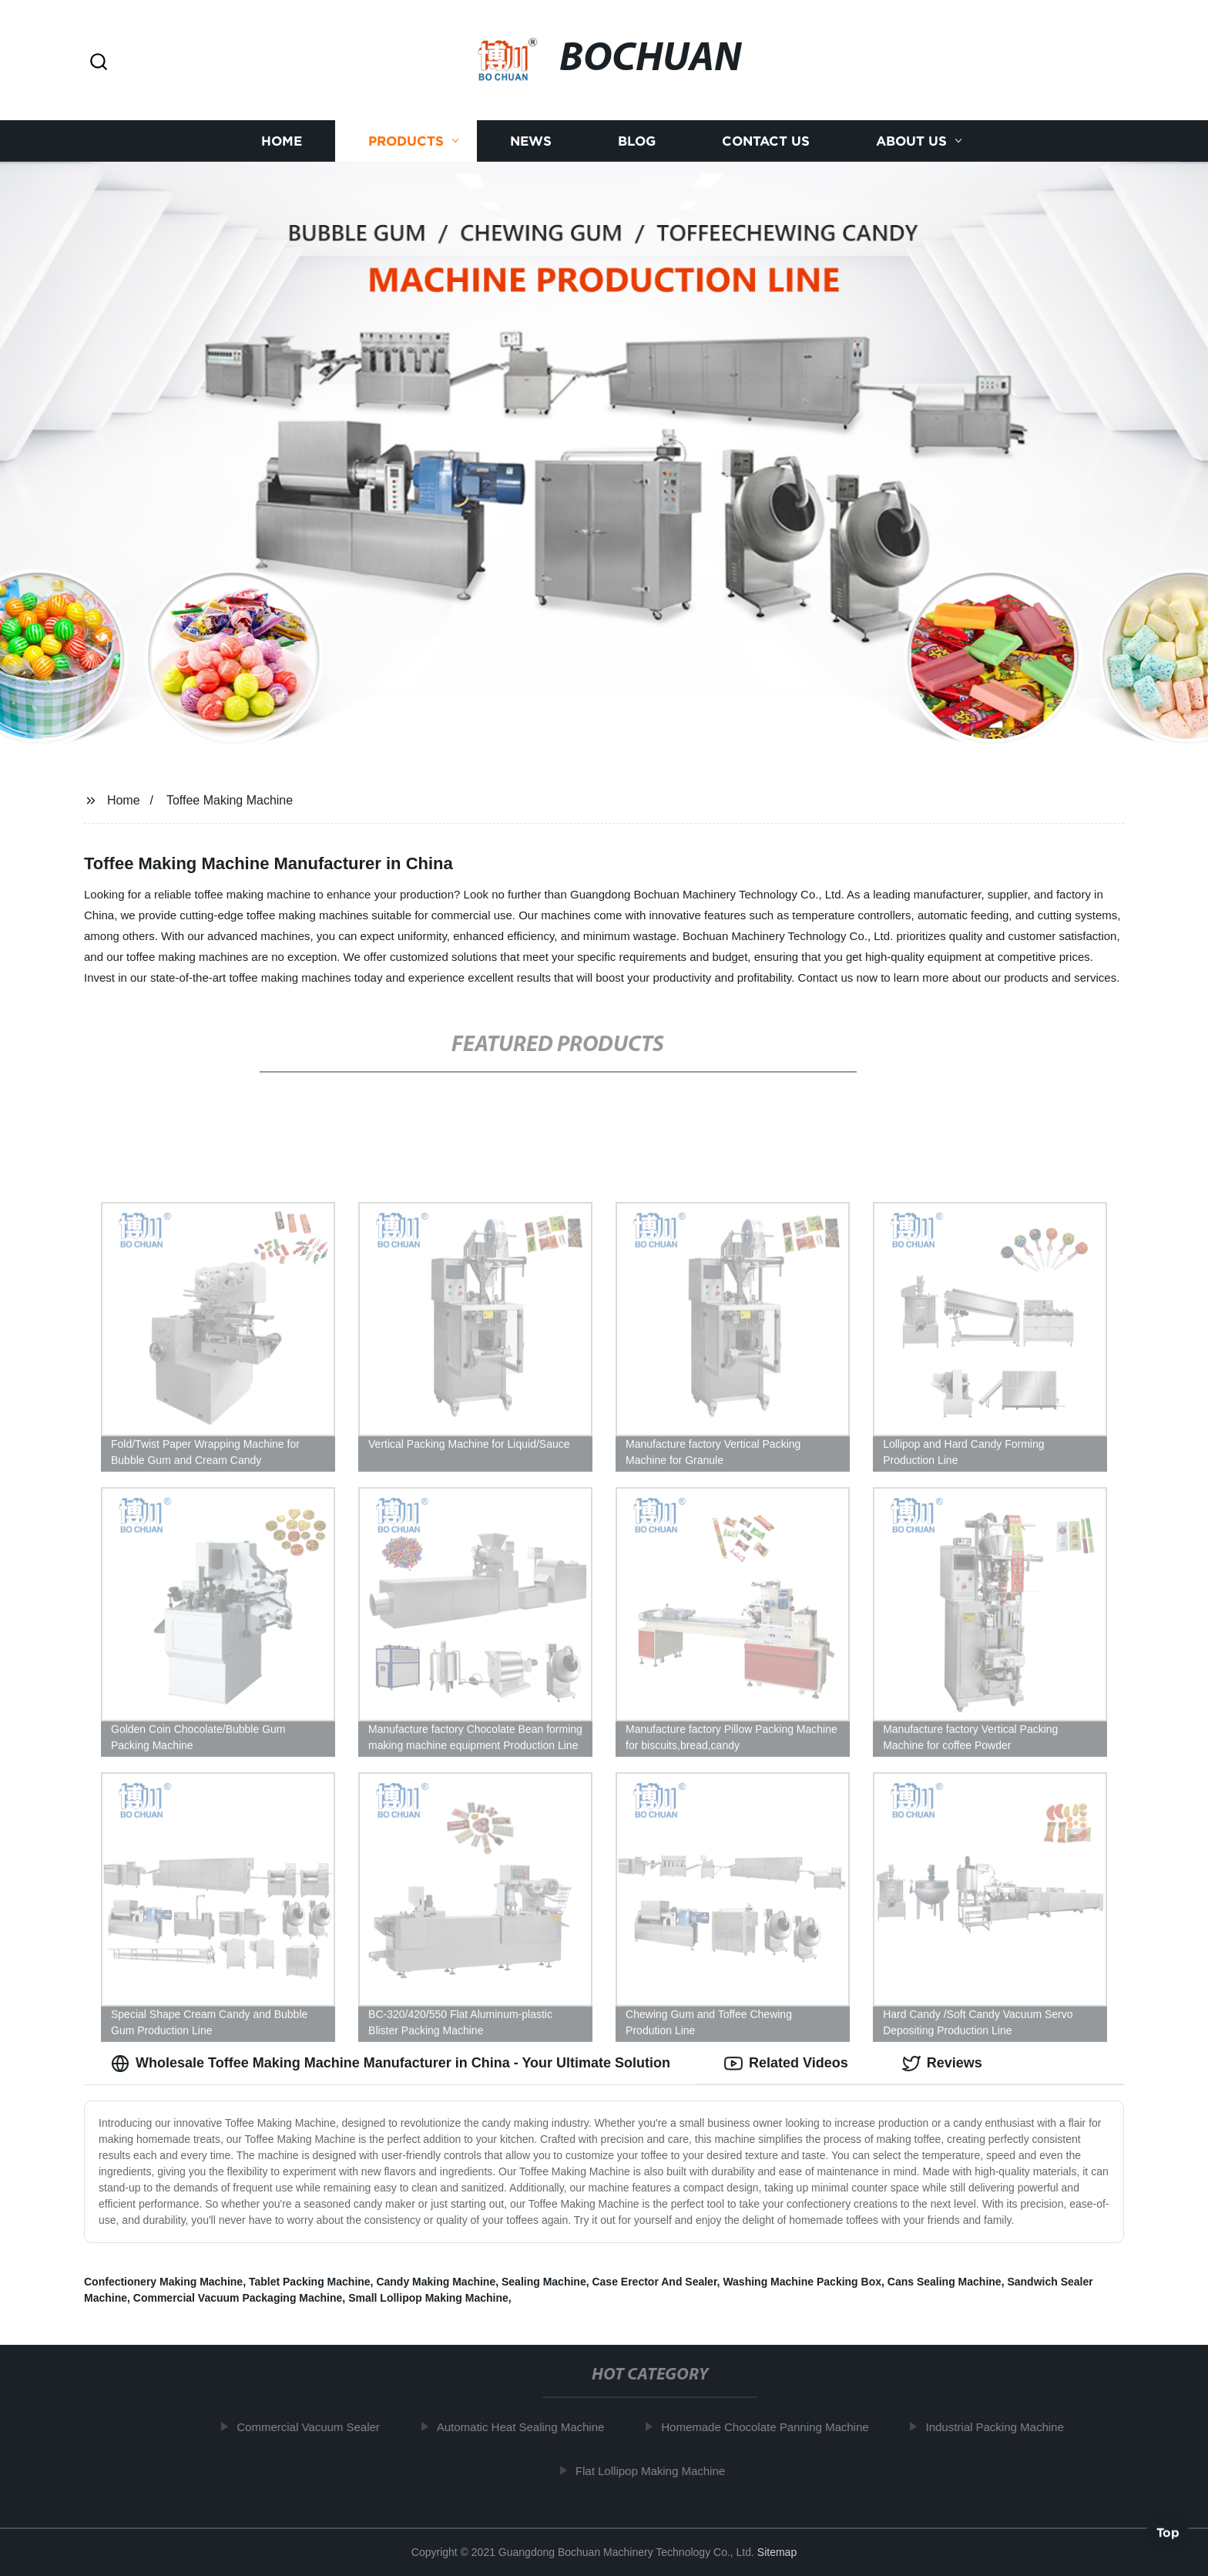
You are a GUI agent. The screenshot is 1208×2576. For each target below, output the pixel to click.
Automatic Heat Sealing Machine (531, 2426)
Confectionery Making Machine (163, 2281)
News (531, 140)
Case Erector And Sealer (654, 2281)
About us (911, 140)
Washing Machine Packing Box (802, 2281)
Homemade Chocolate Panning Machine (775, 2426)
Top (1167, 2535)
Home (281, 140)
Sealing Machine (544, 2281)
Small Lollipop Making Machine (428, 2298)
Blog (637, 140)
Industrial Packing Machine (1005, 2426)
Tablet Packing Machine (310, 2281)
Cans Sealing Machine (945, 2281)
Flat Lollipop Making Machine (661, 2470)
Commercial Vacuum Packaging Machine (238, 2298)
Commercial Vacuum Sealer (319, 2426)
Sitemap (777, 2552)
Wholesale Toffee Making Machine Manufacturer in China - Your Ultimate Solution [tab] (390, 2063)
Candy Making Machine (435, 2281)
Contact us (766, 140)
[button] (98, 63)
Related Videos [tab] (786, 2063)
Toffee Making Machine (229, 800)
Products (406, 140)
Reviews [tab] (942, 2063)
